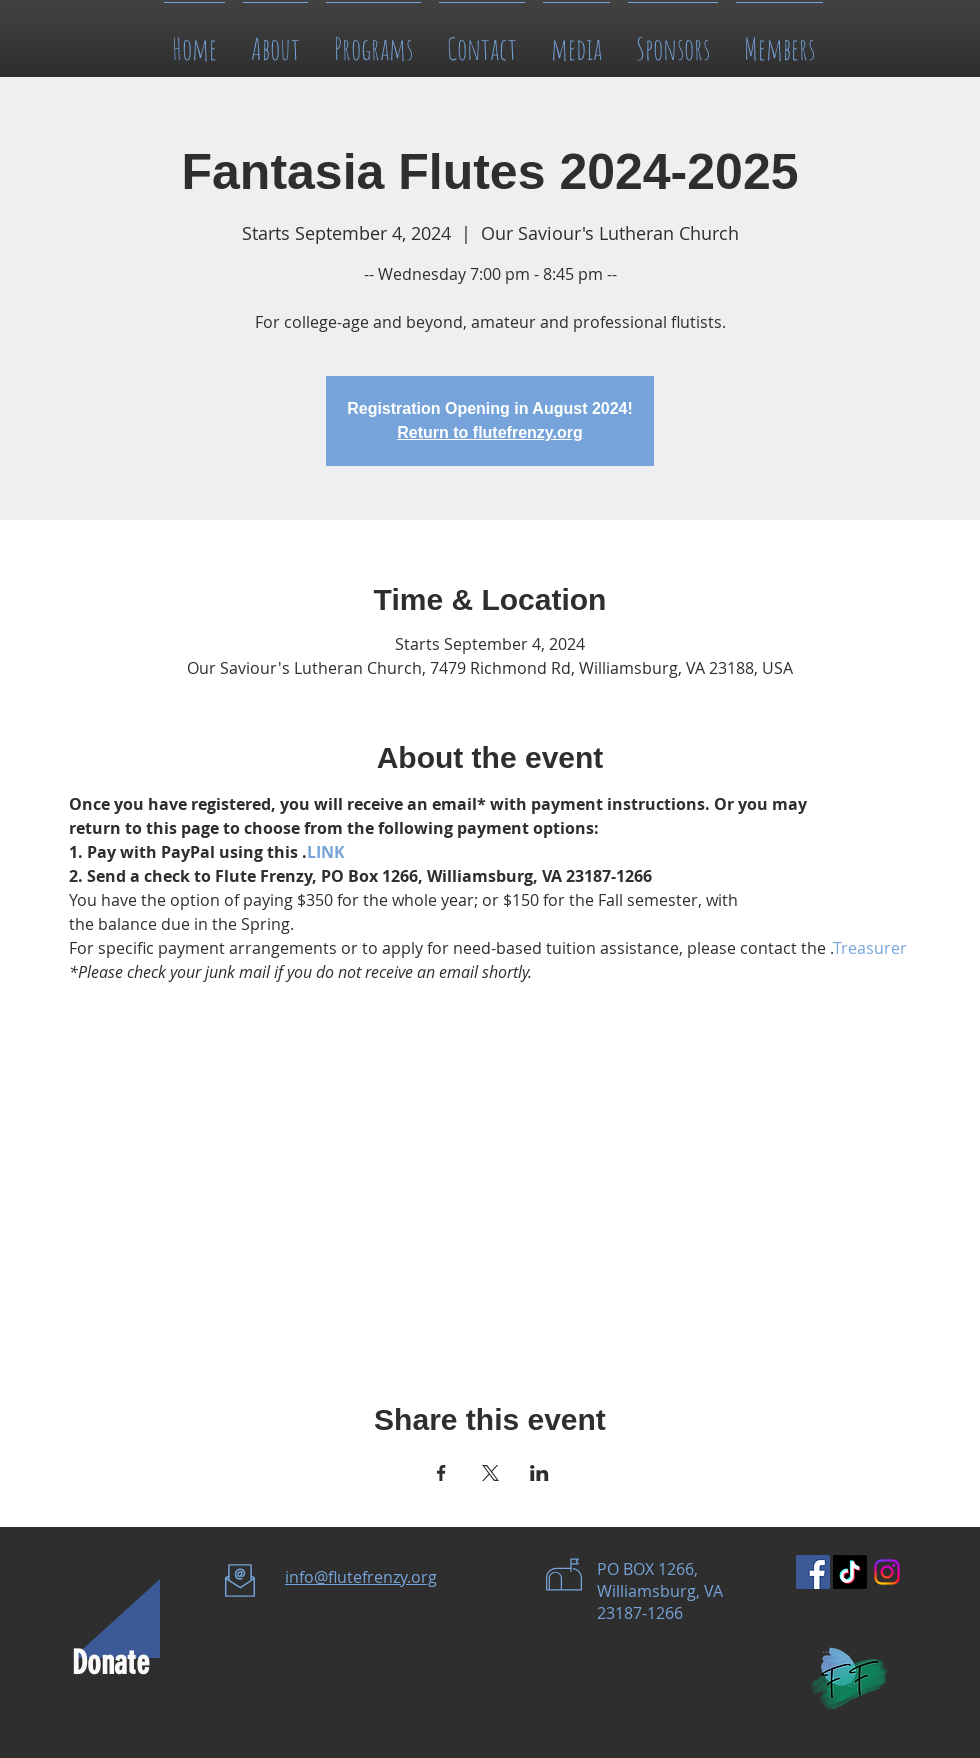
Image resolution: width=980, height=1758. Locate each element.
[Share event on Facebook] (441, 1473)
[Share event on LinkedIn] (539, 1473)
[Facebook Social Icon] (813, 1572)
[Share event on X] (490, 1473)
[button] (576, 39)
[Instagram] (887, 1572)
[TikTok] (850, 1572)
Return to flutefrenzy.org (489, 432)
